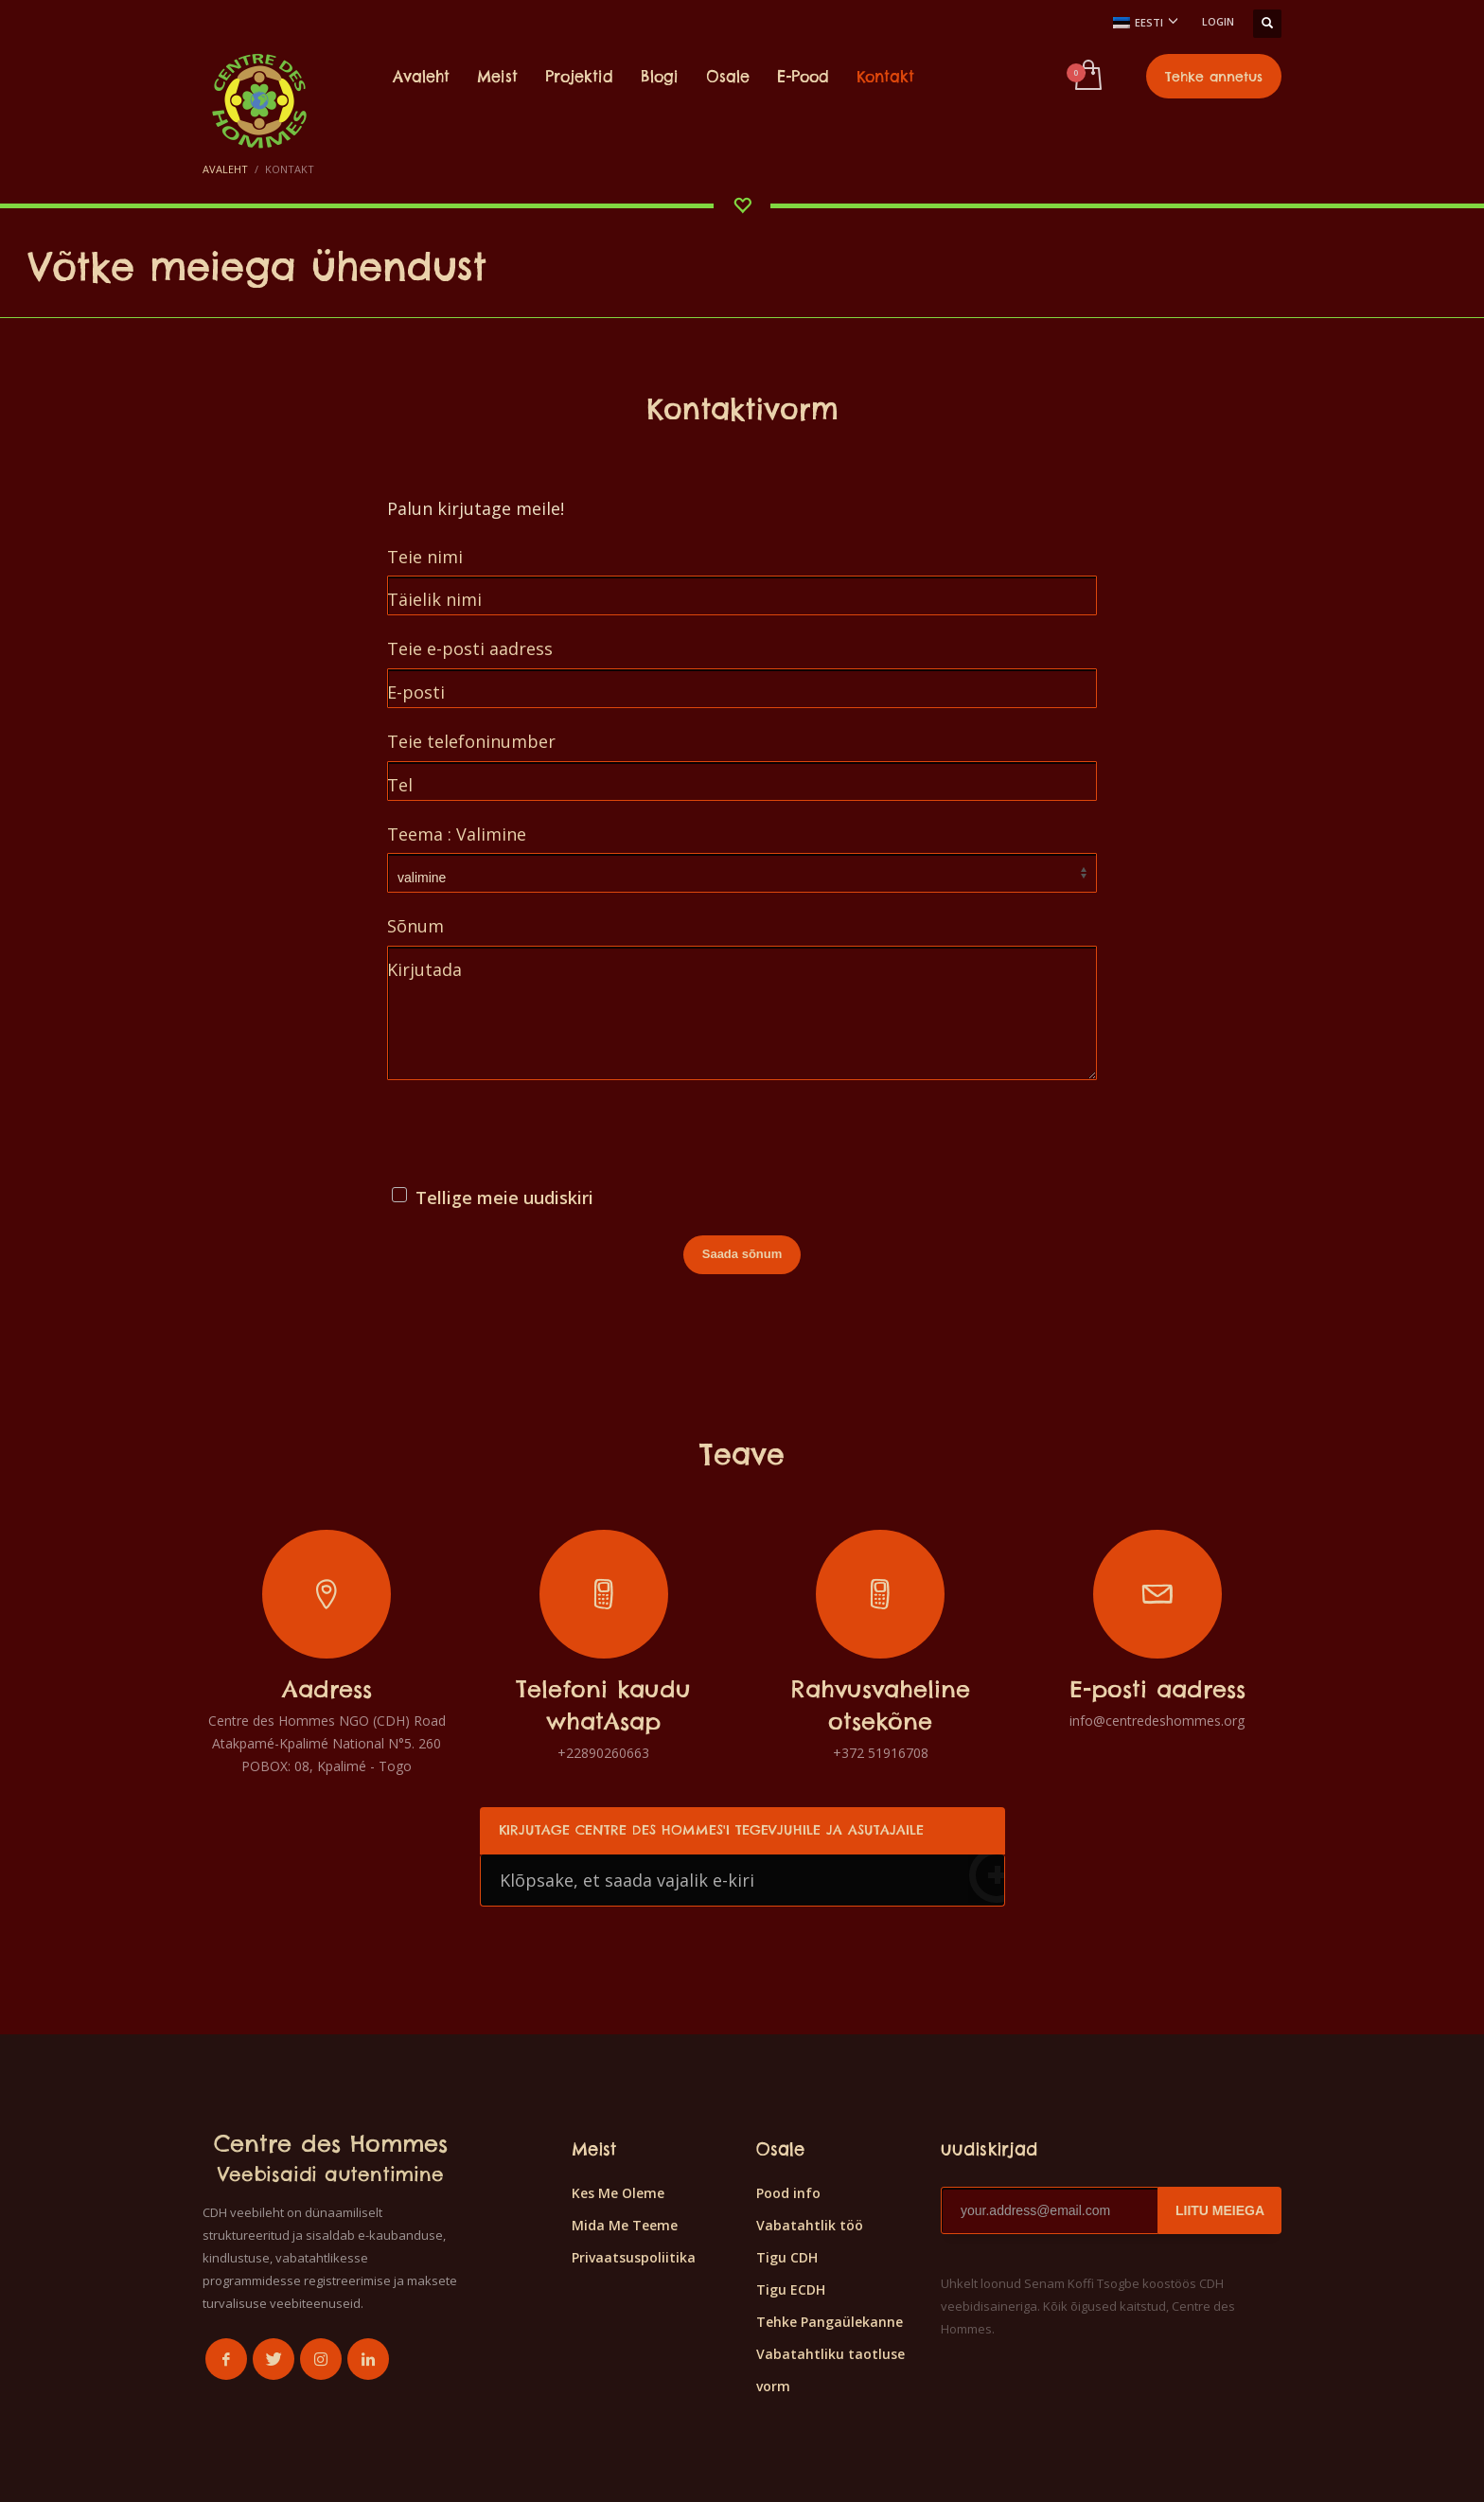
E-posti (416, 692)
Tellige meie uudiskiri (504, 1197)
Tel (400, 784)
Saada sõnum (742, 1254)
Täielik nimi (434, 599)
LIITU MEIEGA (1219, 2210)
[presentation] (531, 1136)
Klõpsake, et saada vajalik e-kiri (752, 1878)
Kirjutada (424, 969)
